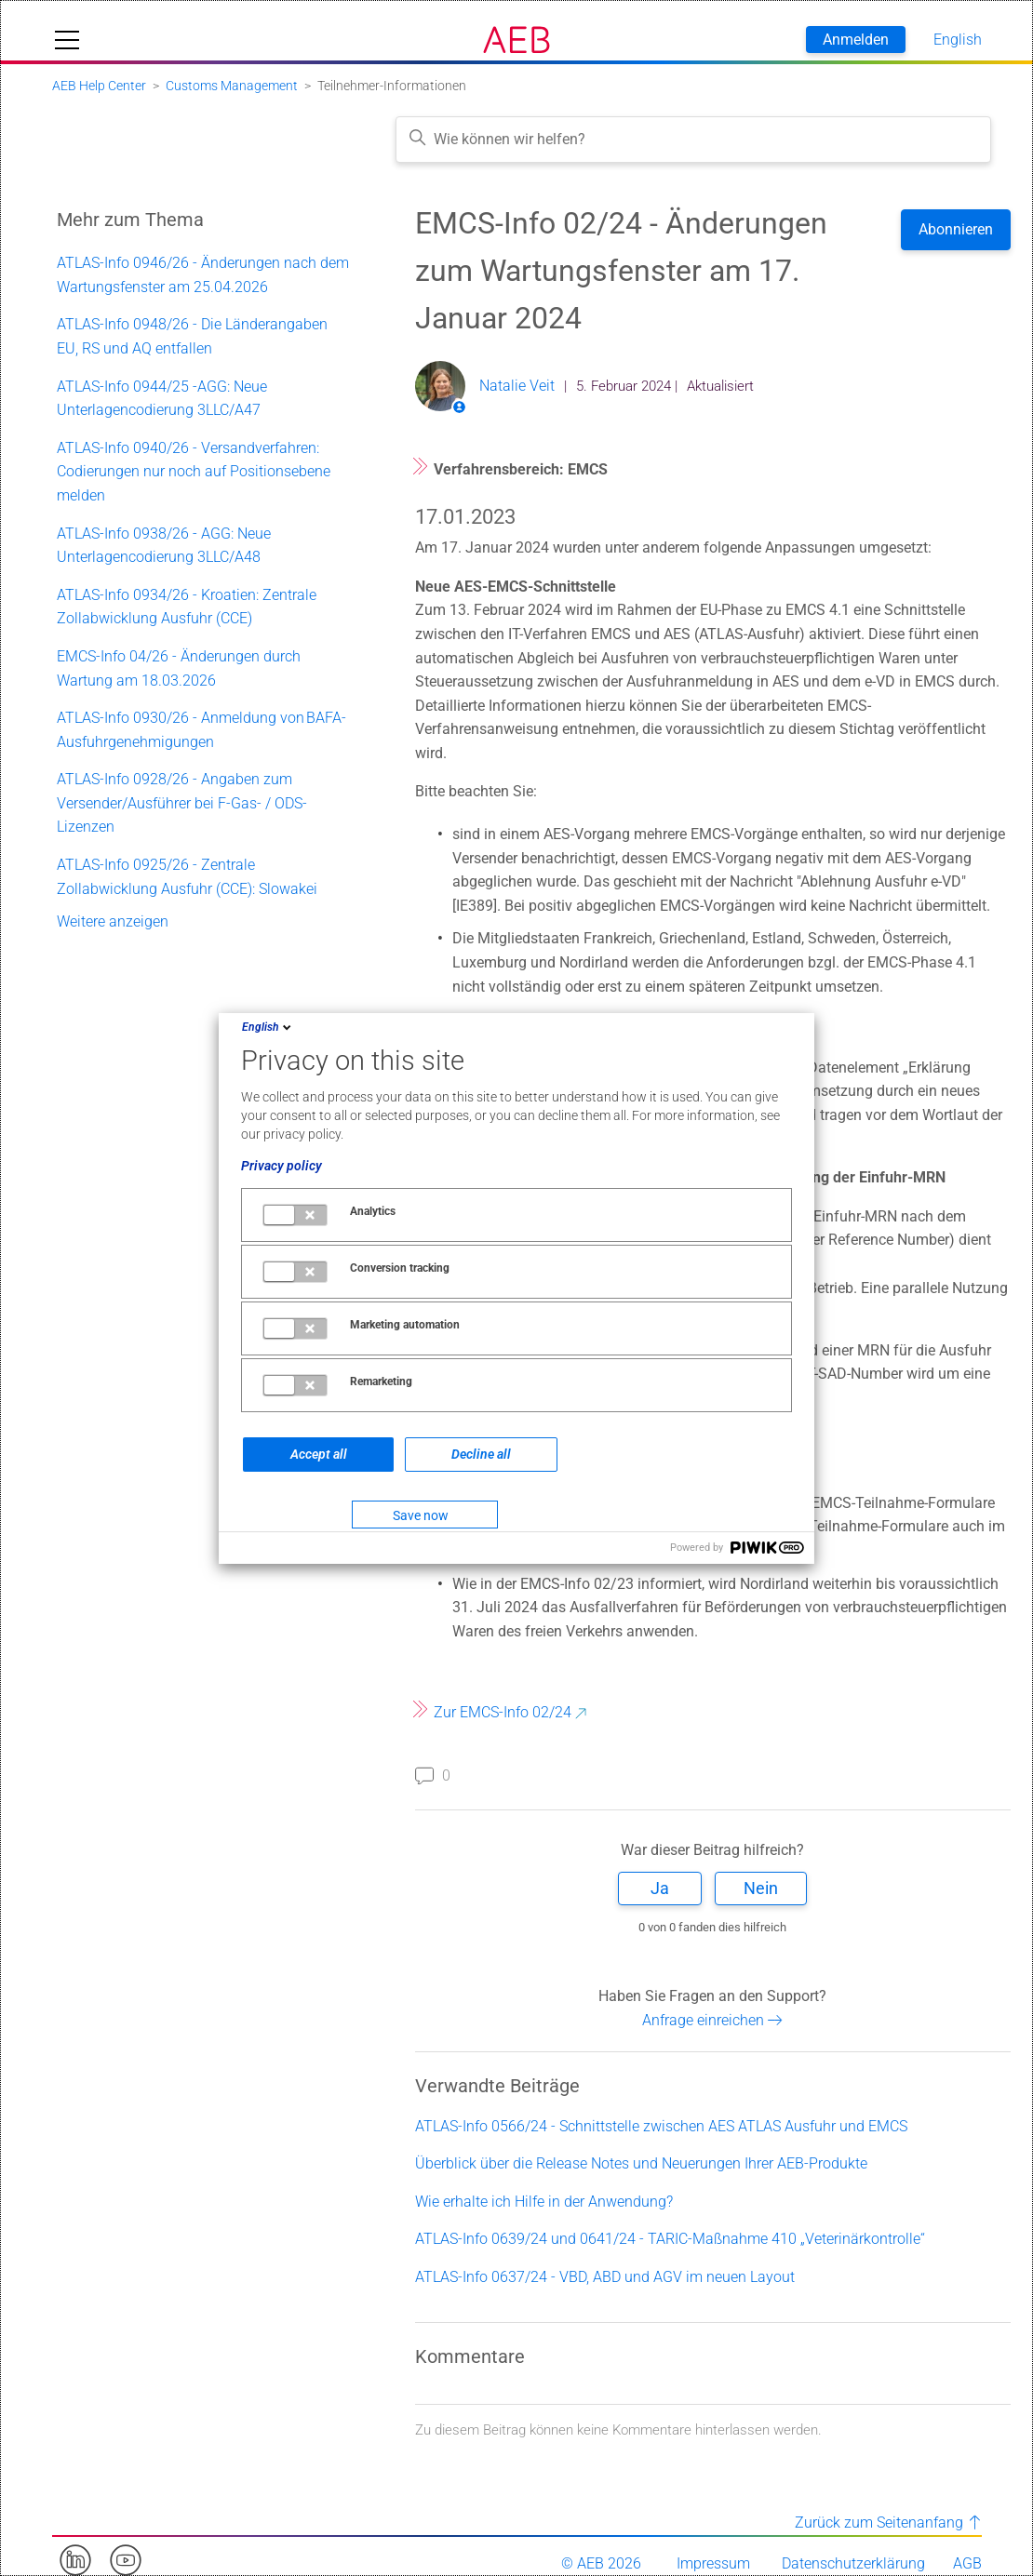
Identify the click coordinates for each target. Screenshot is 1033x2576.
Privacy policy (281, 1165)
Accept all (318, 1454)
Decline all (481, 1454)
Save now (421, 1515)
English (268, 1027)
